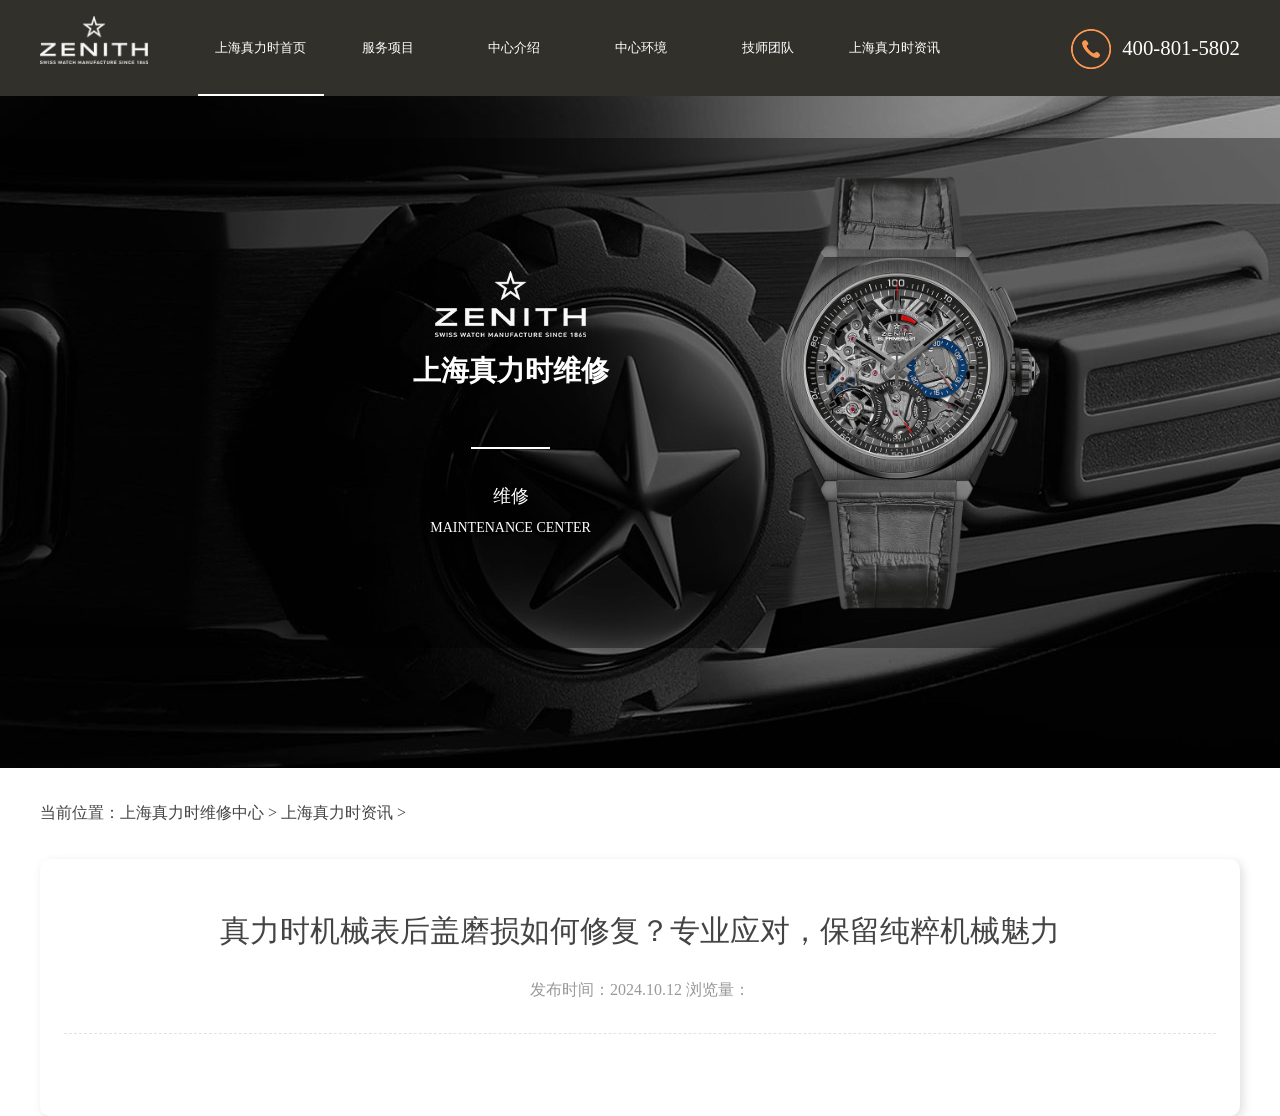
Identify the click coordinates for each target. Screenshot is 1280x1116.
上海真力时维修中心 (192, 812)
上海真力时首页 (260, 48)
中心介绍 (514, 48)
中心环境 (641, 48)
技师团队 (768, 48)
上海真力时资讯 (894, 48)
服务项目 (388, 48)
